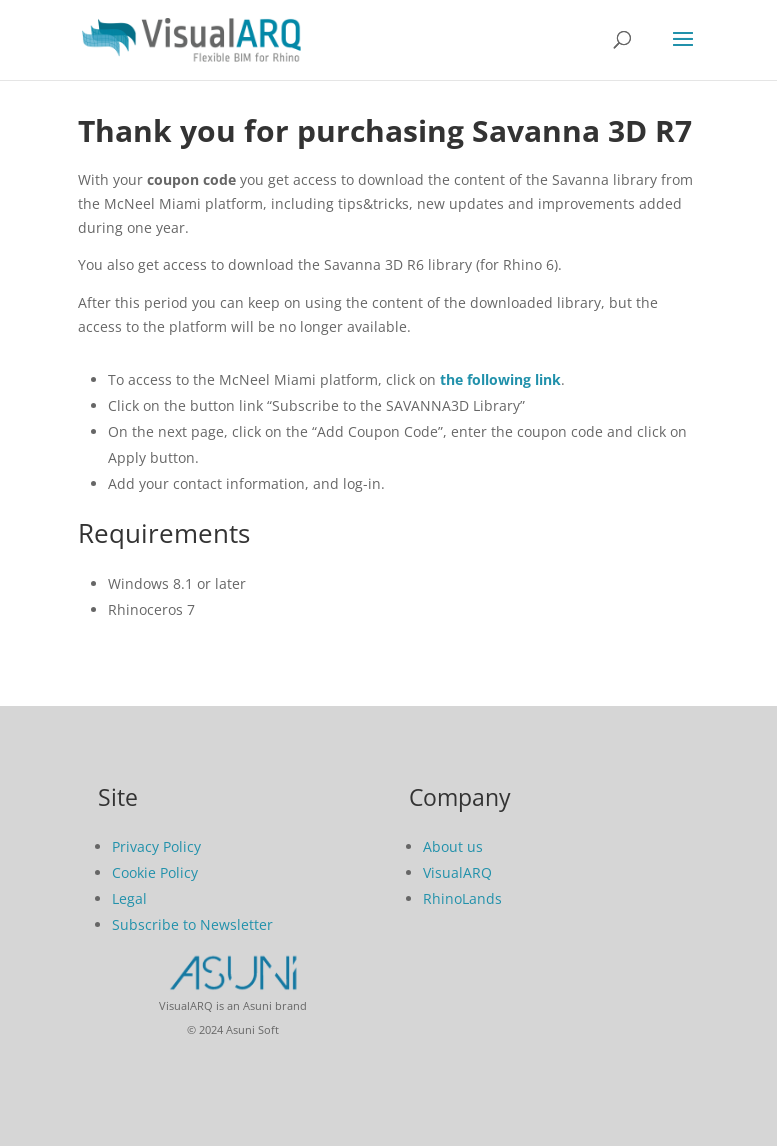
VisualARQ (457, 872)
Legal (129, 898)
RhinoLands (462, 898)
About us (453, 846)
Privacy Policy (156, 846)
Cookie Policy (155, 872)
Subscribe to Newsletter (192, 924)
